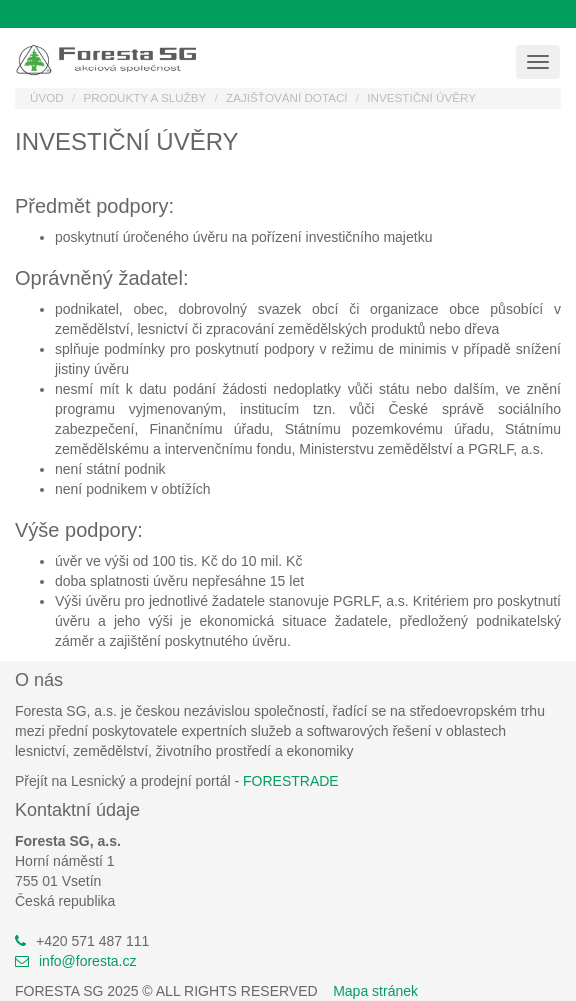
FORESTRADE (291, 781)
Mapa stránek (375, 991)
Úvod (47, 97)
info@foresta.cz (87, 961)
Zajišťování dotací (287, 97)
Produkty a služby (144, 97)
